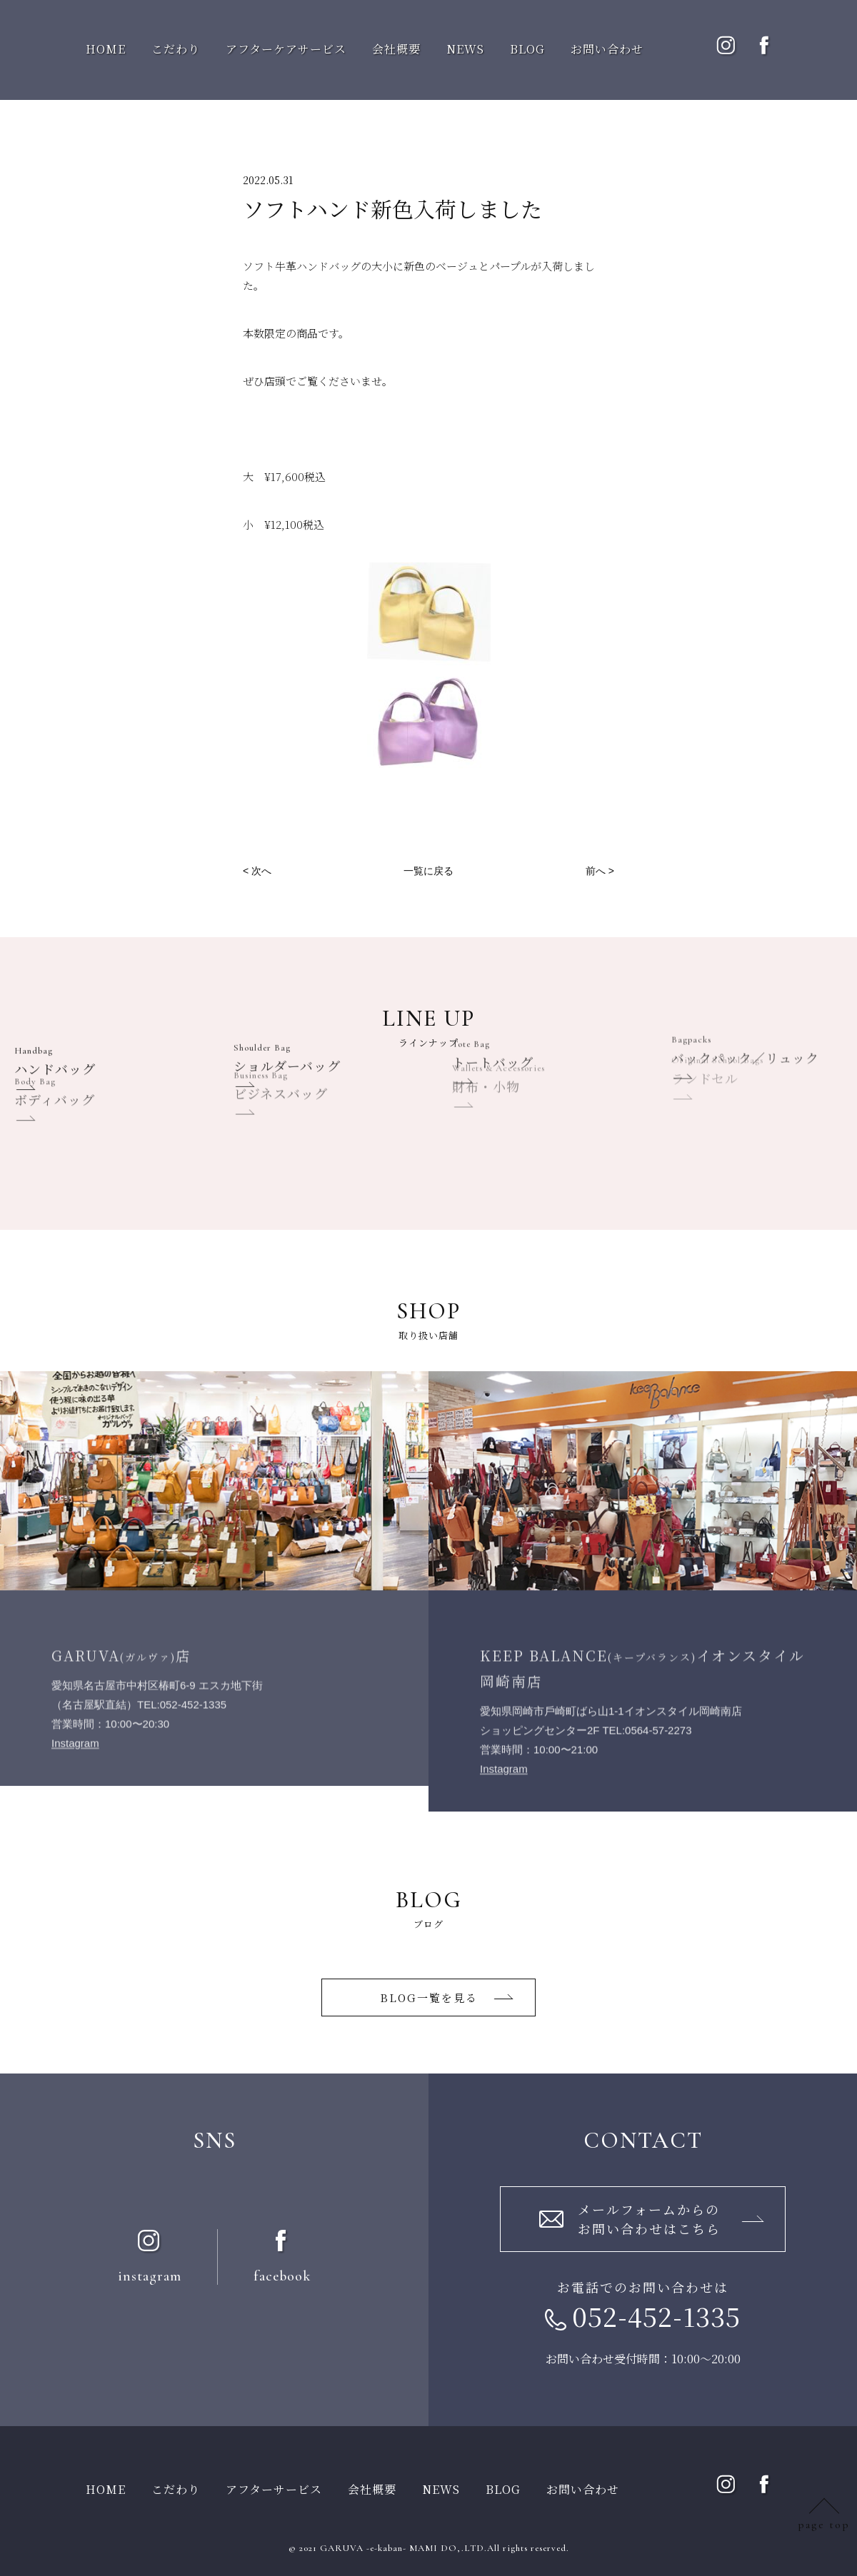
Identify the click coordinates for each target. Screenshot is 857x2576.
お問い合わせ (607, 49)
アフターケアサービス (286, 49)
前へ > (600, 871)
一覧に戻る (428, 871)
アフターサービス (274, 2489)
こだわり (175, 49)
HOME (106, 49)
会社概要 (396, 49)
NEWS (465, 49)
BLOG (527, 49)
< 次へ (257, 871)
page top (824, 2524)
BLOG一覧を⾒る (429, 1997)
